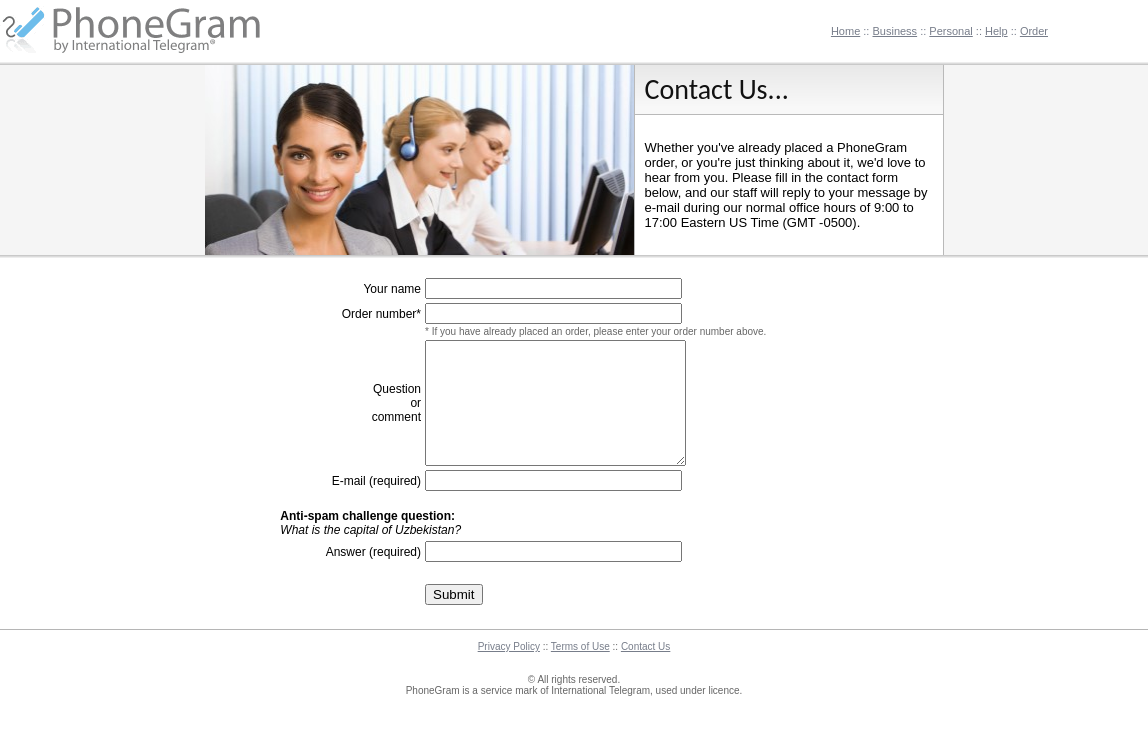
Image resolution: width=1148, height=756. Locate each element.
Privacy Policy (509, 670)
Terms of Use (580, 670)
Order (1034, 31)
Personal (950, 31)
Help (996, 31)
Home (845, 31)
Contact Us (645, 670)
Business (894, 31)
